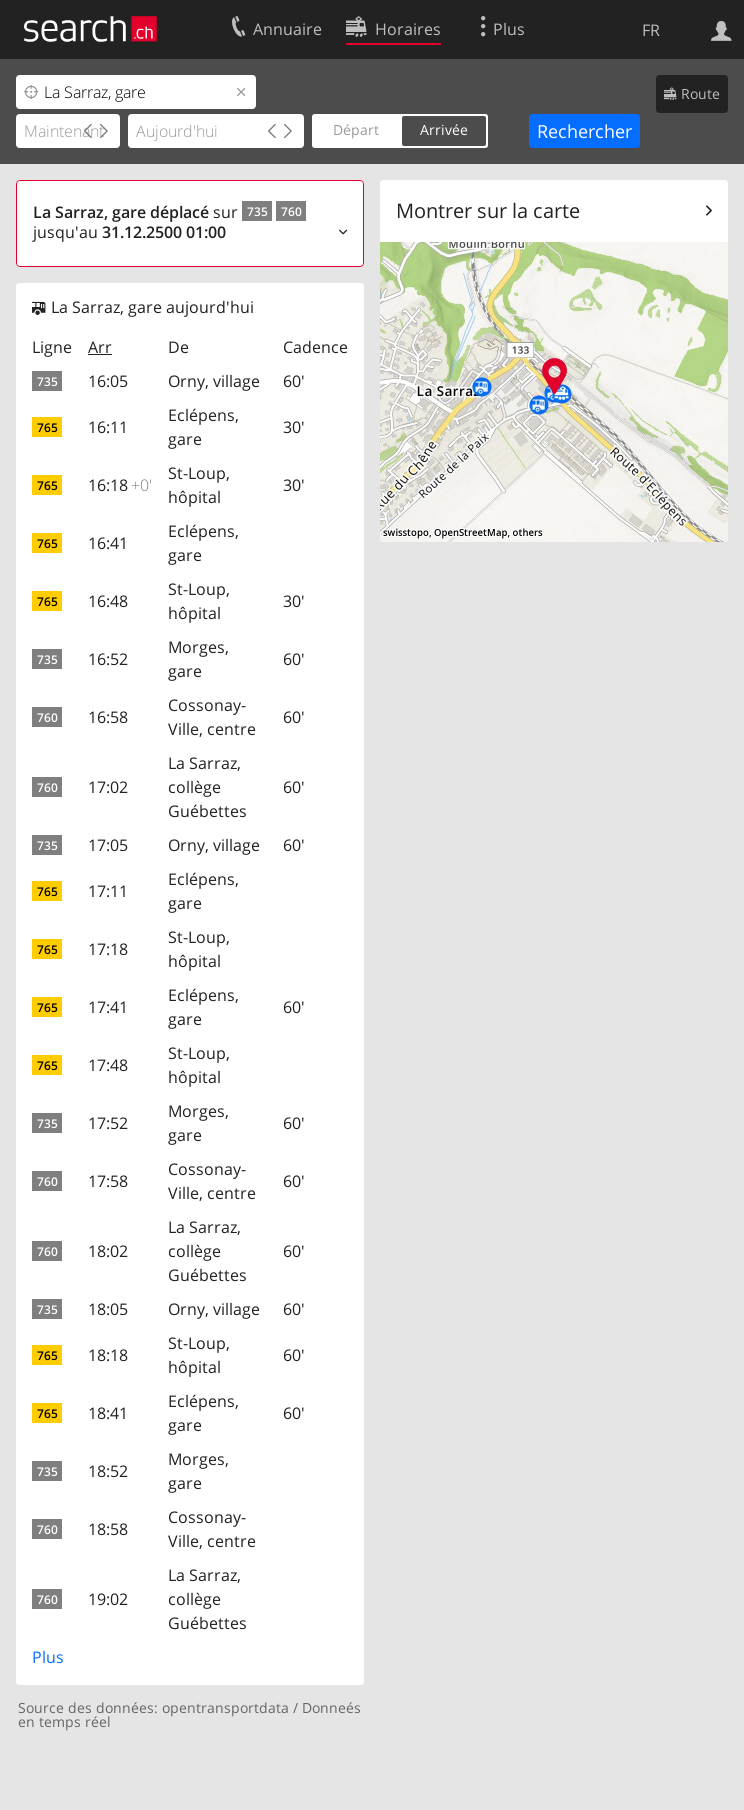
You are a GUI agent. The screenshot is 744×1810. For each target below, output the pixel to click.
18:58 (108, 1529)
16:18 (120, 485)
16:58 (108, 717)
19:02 (108, 1599)
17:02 (108, 787)
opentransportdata (225, 1707)
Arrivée (444, 129)
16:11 (108, 427)
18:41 (108, 1413)
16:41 (108, 543)
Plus (48, 1657)
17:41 (108, 1007)
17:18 (108, 949)
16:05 (108, 381)
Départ (356, 129)
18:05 (108, 1309)
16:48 (108, 601)
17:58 (108, 1181)
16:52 (108, 659)
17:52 (108, 1123)
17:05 (108, 845)
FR (651, 30)
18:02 (108, 1251)
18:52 (108, 1471)
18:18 (108, 1355)
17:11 (108, 891)
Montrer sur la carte (488, 210)
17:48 (108, 1065)
